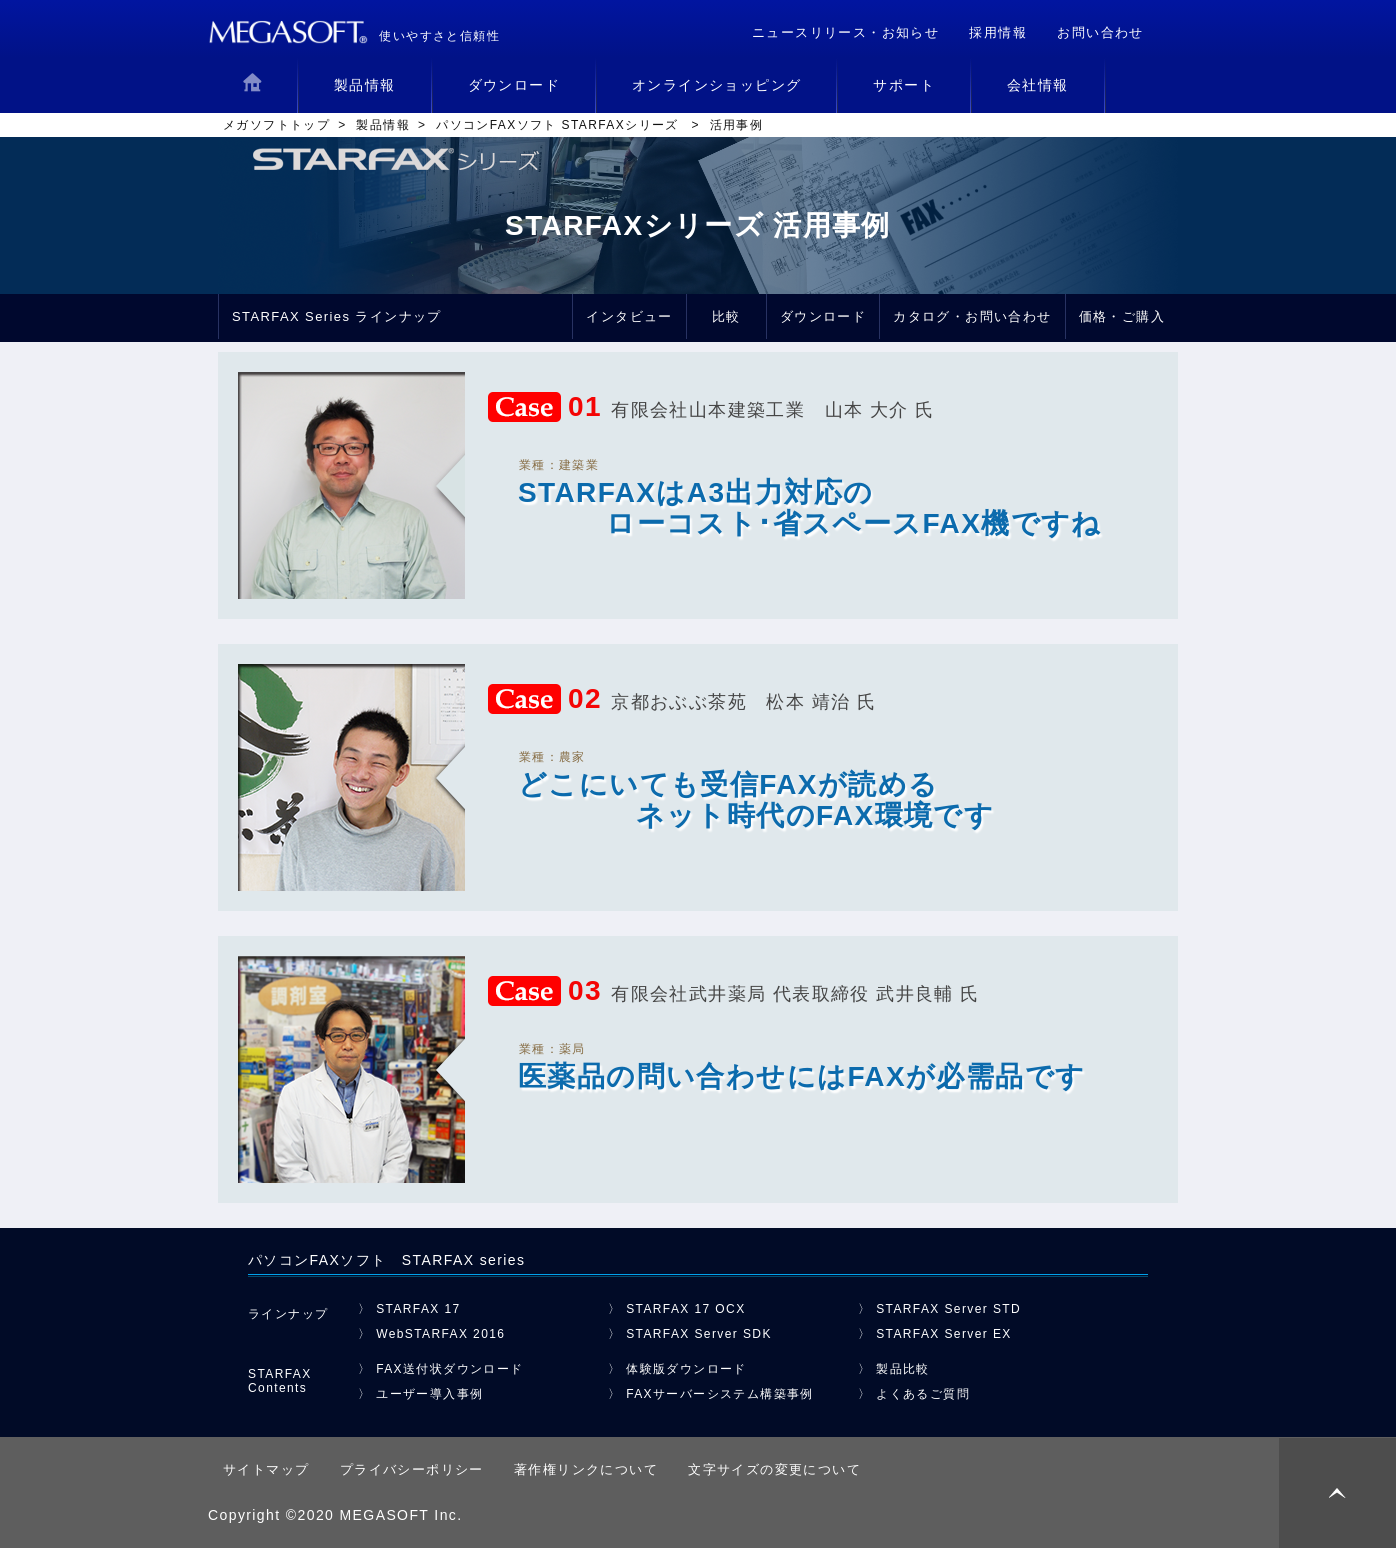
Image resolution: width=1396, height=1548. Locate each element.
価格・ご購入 (1122, 316)
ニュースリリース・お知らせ (845, 32)
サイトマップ (266, 1469)
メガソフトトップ (276, 125)
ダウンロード (823, 316)
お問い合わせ (1100, 32)
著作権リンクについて (586, 1469)
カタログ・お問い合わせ (972, 316)
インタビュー (629, 316)
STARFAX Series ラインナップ (337, 316)
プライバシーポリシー (412, 1469)
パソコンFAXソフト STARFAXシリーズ (559, 125)
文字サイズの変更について (774, 1469)
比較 (726, 316)
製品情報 (383, 125)
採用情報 (998, 32)
